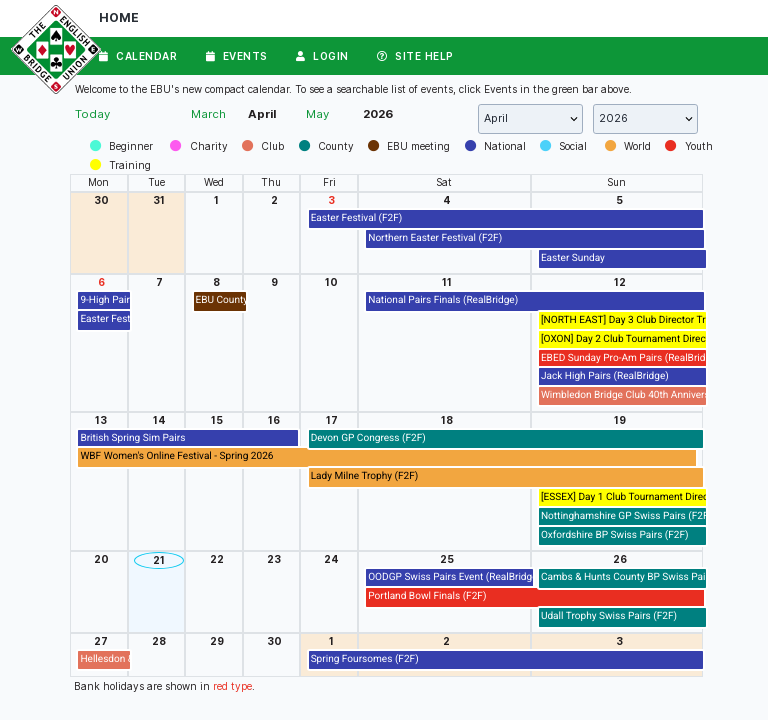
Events (237, 56)
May (317, 114)
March (208, 114)
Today (92, 114)
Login (322, 56)
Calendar (138, 56)
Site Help (415, 56)
